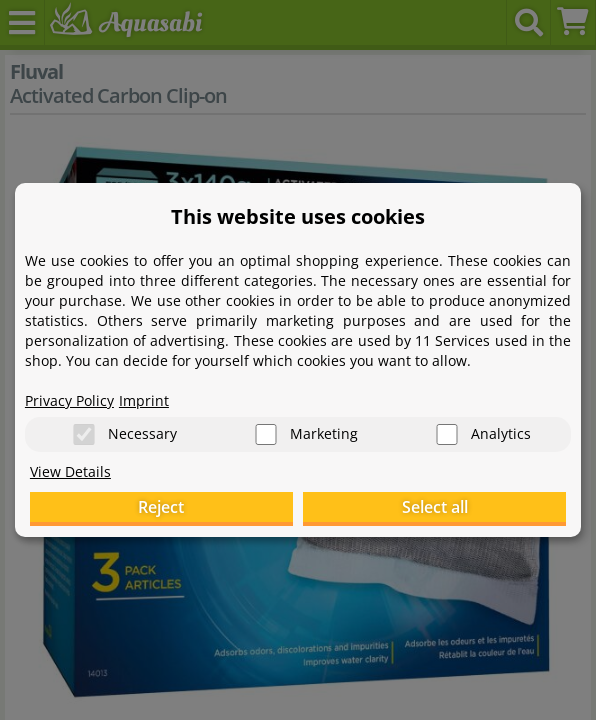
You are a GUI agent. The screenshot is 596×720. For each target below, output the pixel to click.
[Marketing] (266, 434)
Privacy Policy (69, 400)
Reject (161, 507)
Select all (435, 507)
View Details (70, 471)
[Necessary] (84, 434)
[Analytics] (447, 434)
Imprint (144, 400)
